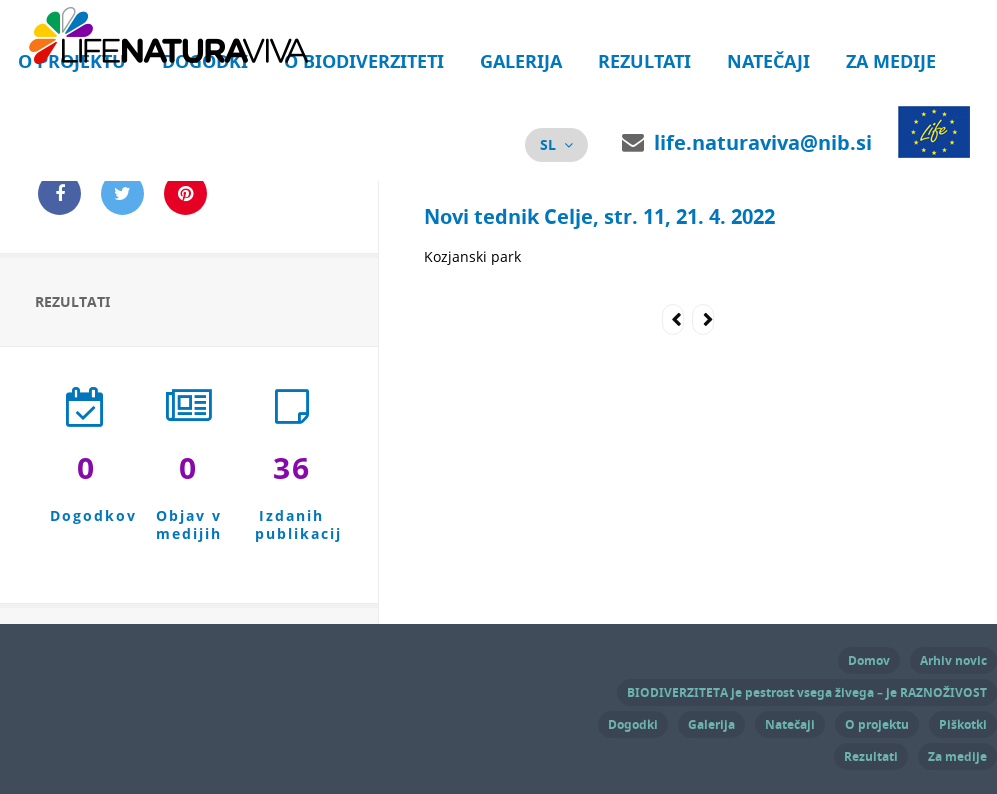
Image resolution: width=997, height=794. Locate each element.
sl (548, 144)
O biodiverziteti (364, 61)
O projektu (877, 724)
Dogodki (633, 724)
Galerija (521, 61)
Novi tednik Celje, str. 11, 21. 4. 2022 (599, 216)
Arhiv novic (953, 660)
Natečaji (768, 61)
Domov (869, 660)
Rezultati (644, 61)
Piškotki (963, 724)
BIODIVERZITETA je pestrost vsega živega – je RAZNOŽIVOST (807, 692)
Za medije (891, 61)
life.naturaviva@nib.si (763, 142)
